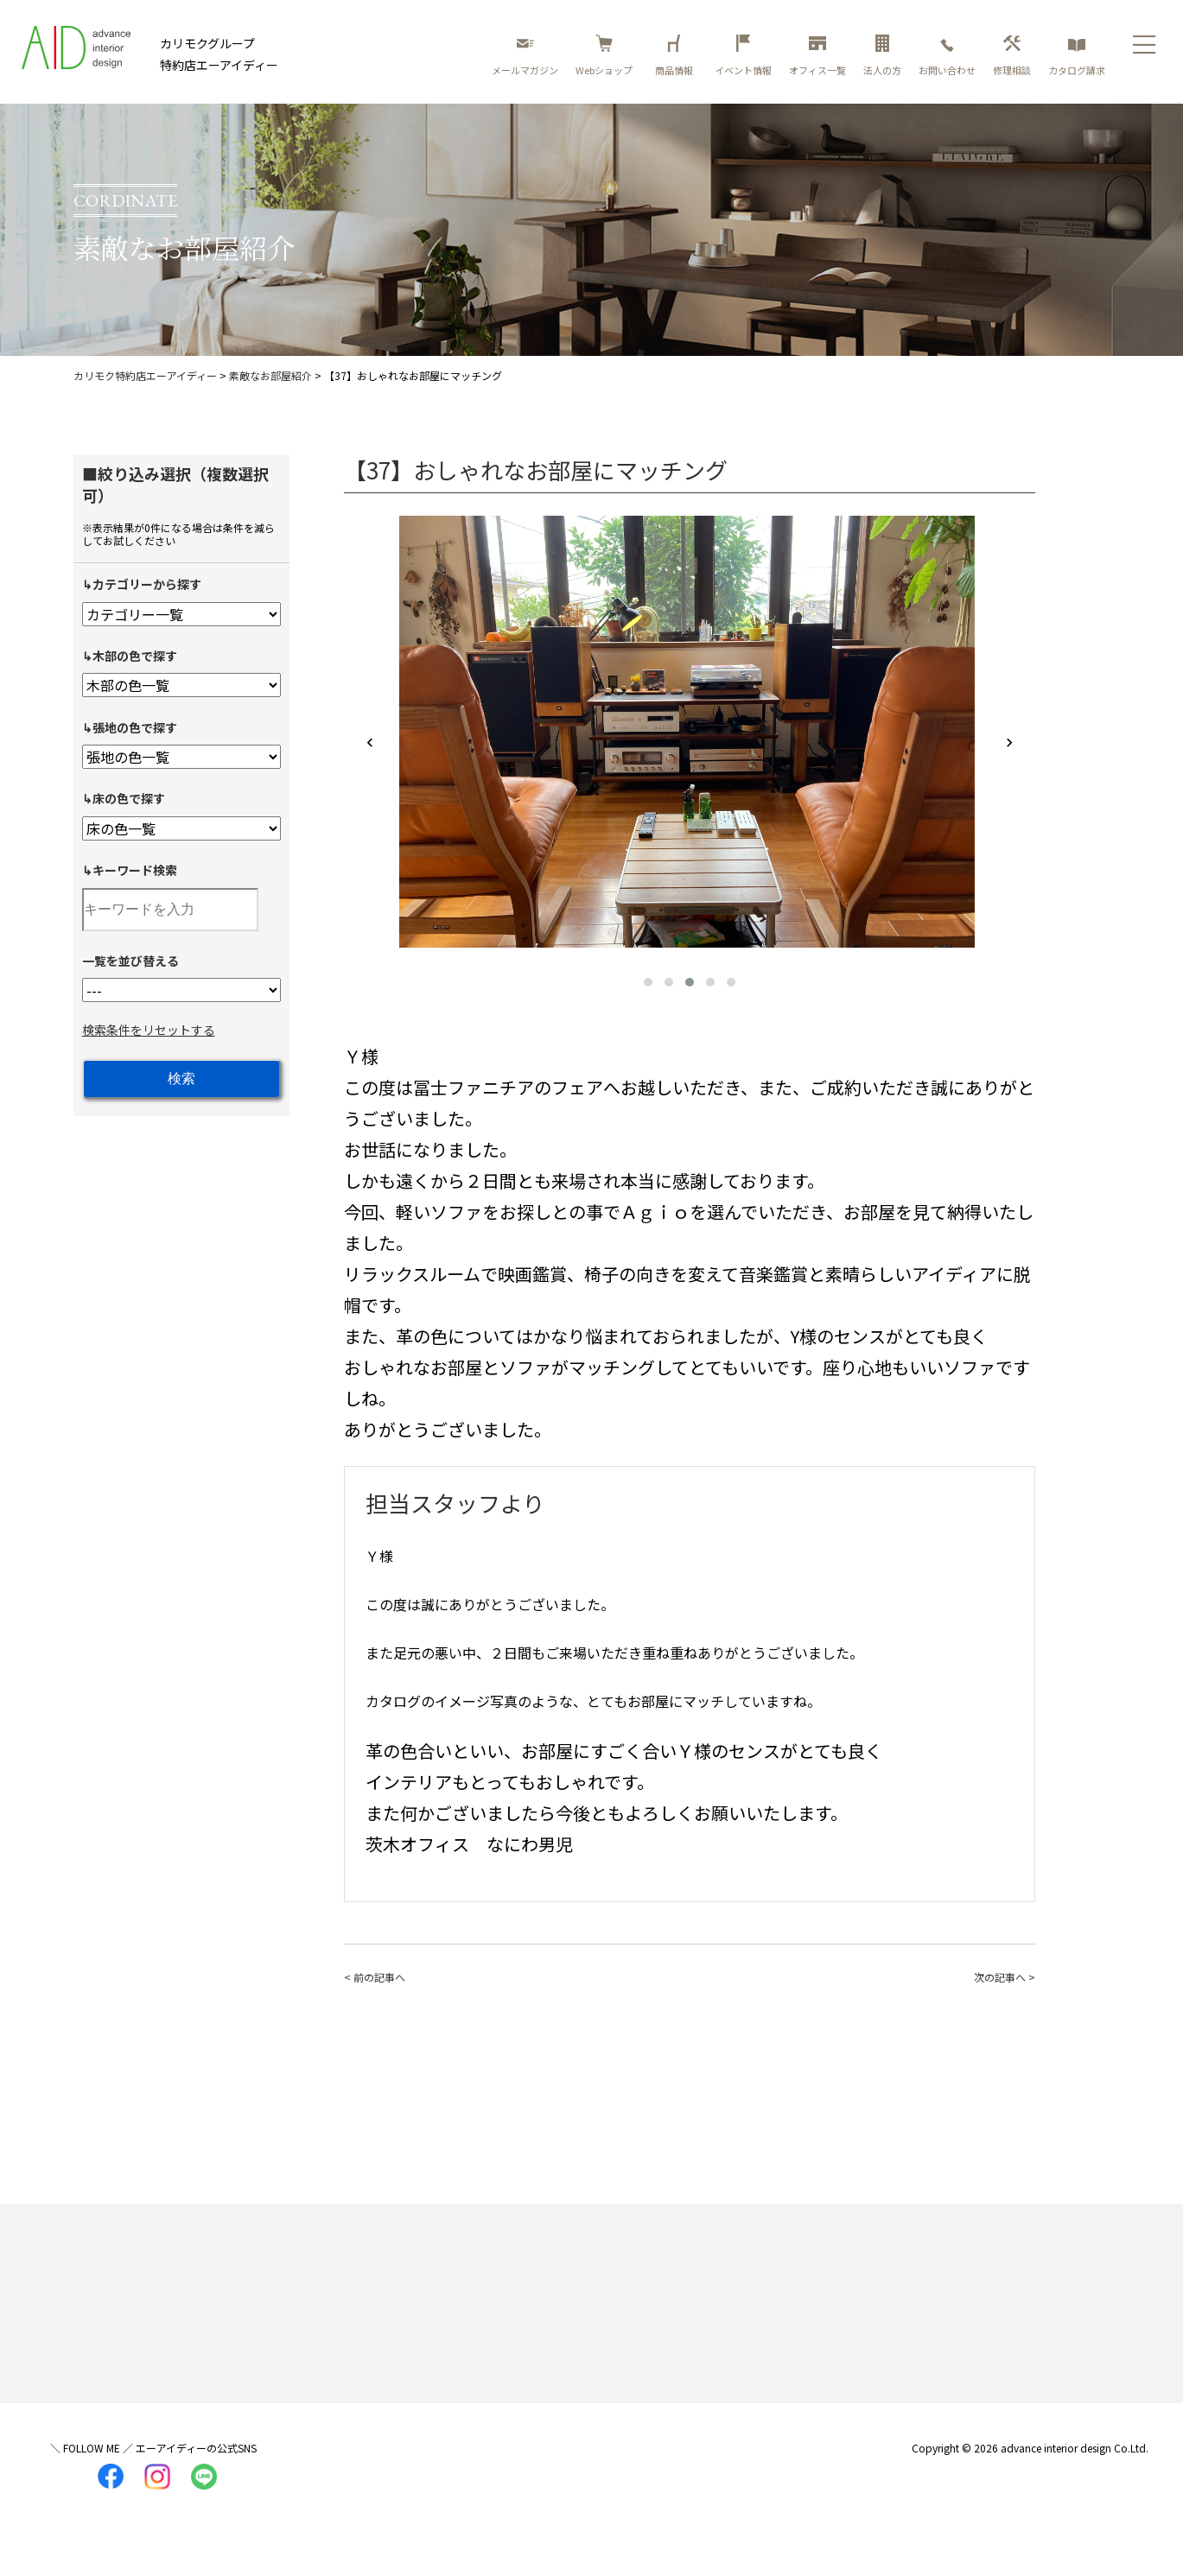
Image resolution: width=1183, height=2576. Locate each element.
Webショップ (604, 56)
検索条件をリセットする (148, 1029)
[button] (648, 982)
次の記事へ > (1004, 1977)
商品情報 (676, 56)
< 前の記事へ (374, 1977)
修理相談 (1012, 56)
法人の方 (882, 56)
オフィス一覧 (817, 56)
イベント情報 (743, 56)
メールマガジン (525, 56)
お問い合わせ (947, 56)
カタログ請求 (1076, 56)
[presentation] (370, 744)
